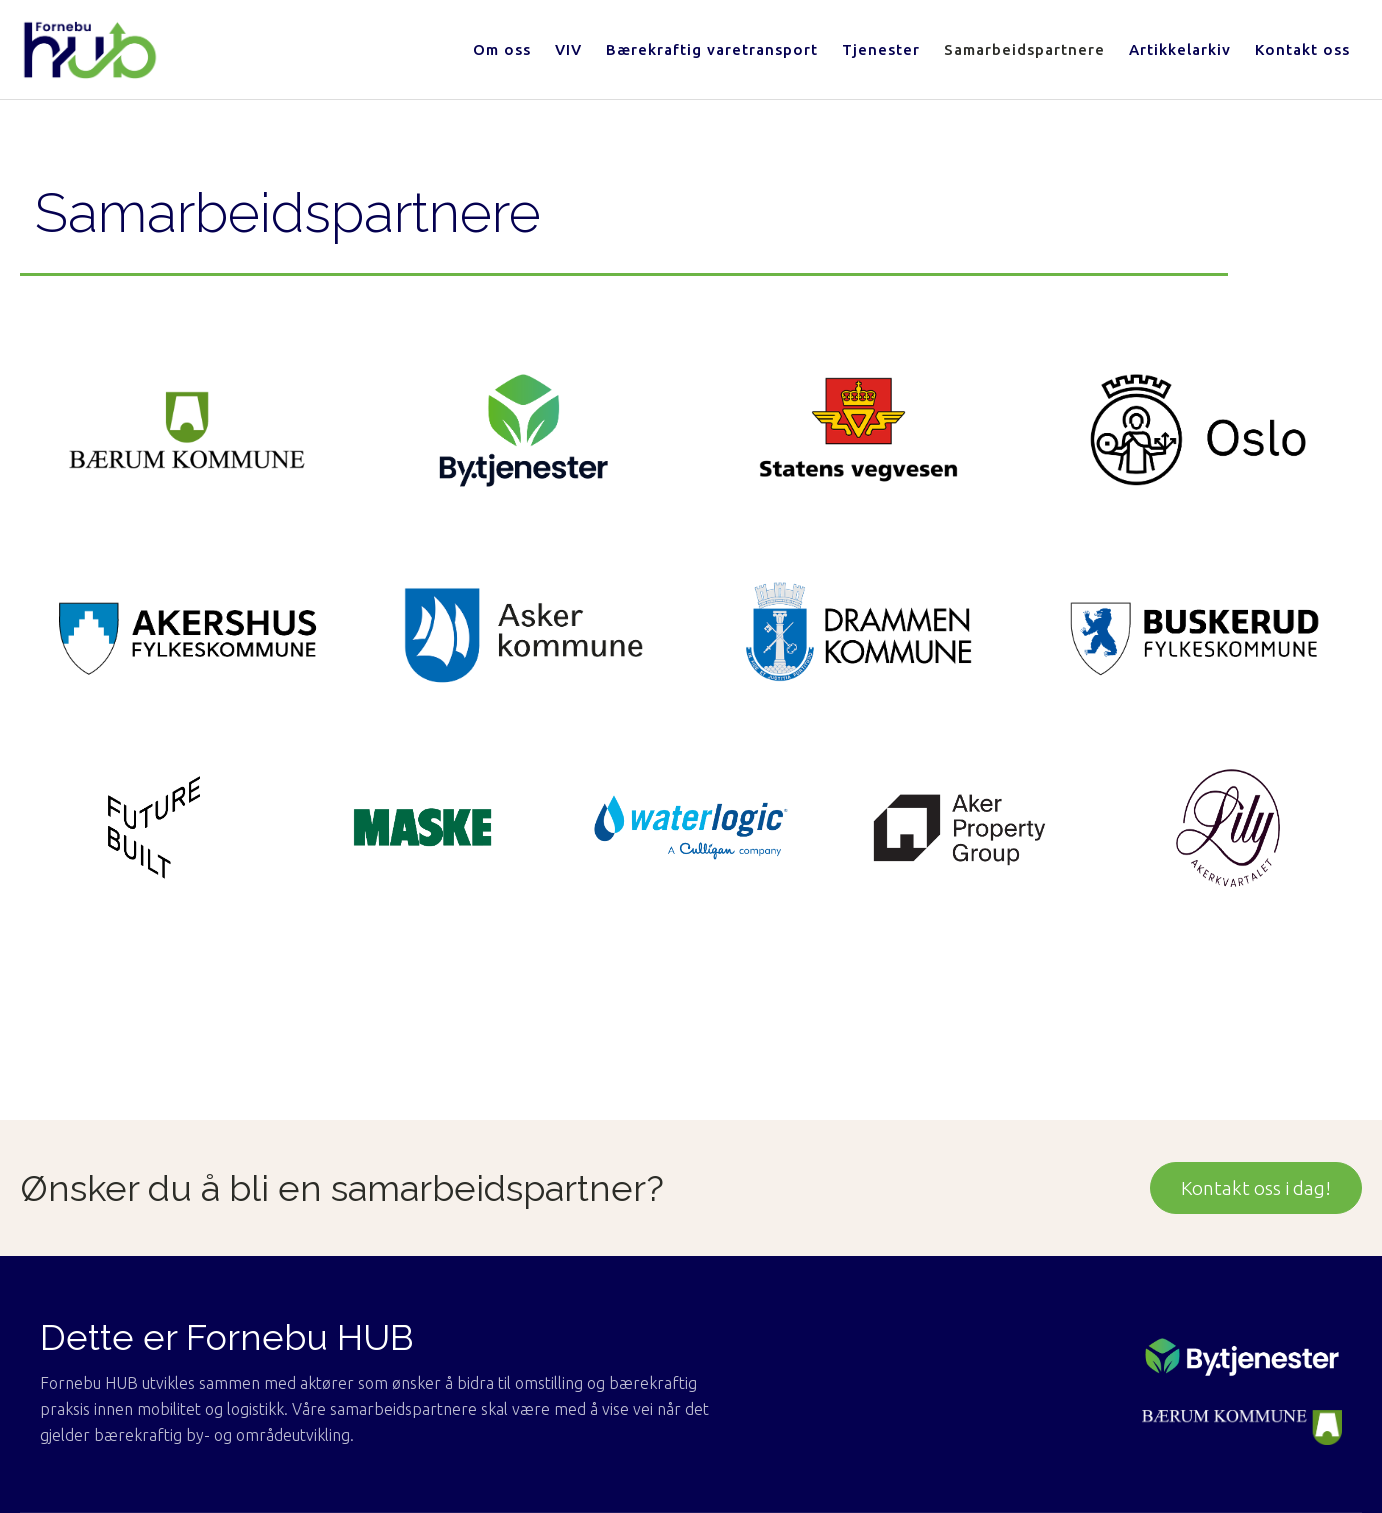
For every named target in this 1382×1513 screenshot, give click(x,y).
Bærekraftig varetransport (712, 49)
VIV (568, 49)
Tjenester (881, 49)
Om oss (502, 49)
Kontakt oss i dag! (1256, 1188)
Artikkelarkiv (1180, 49)
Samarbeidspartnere (1024, 49)
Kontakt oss (1302, 49)
